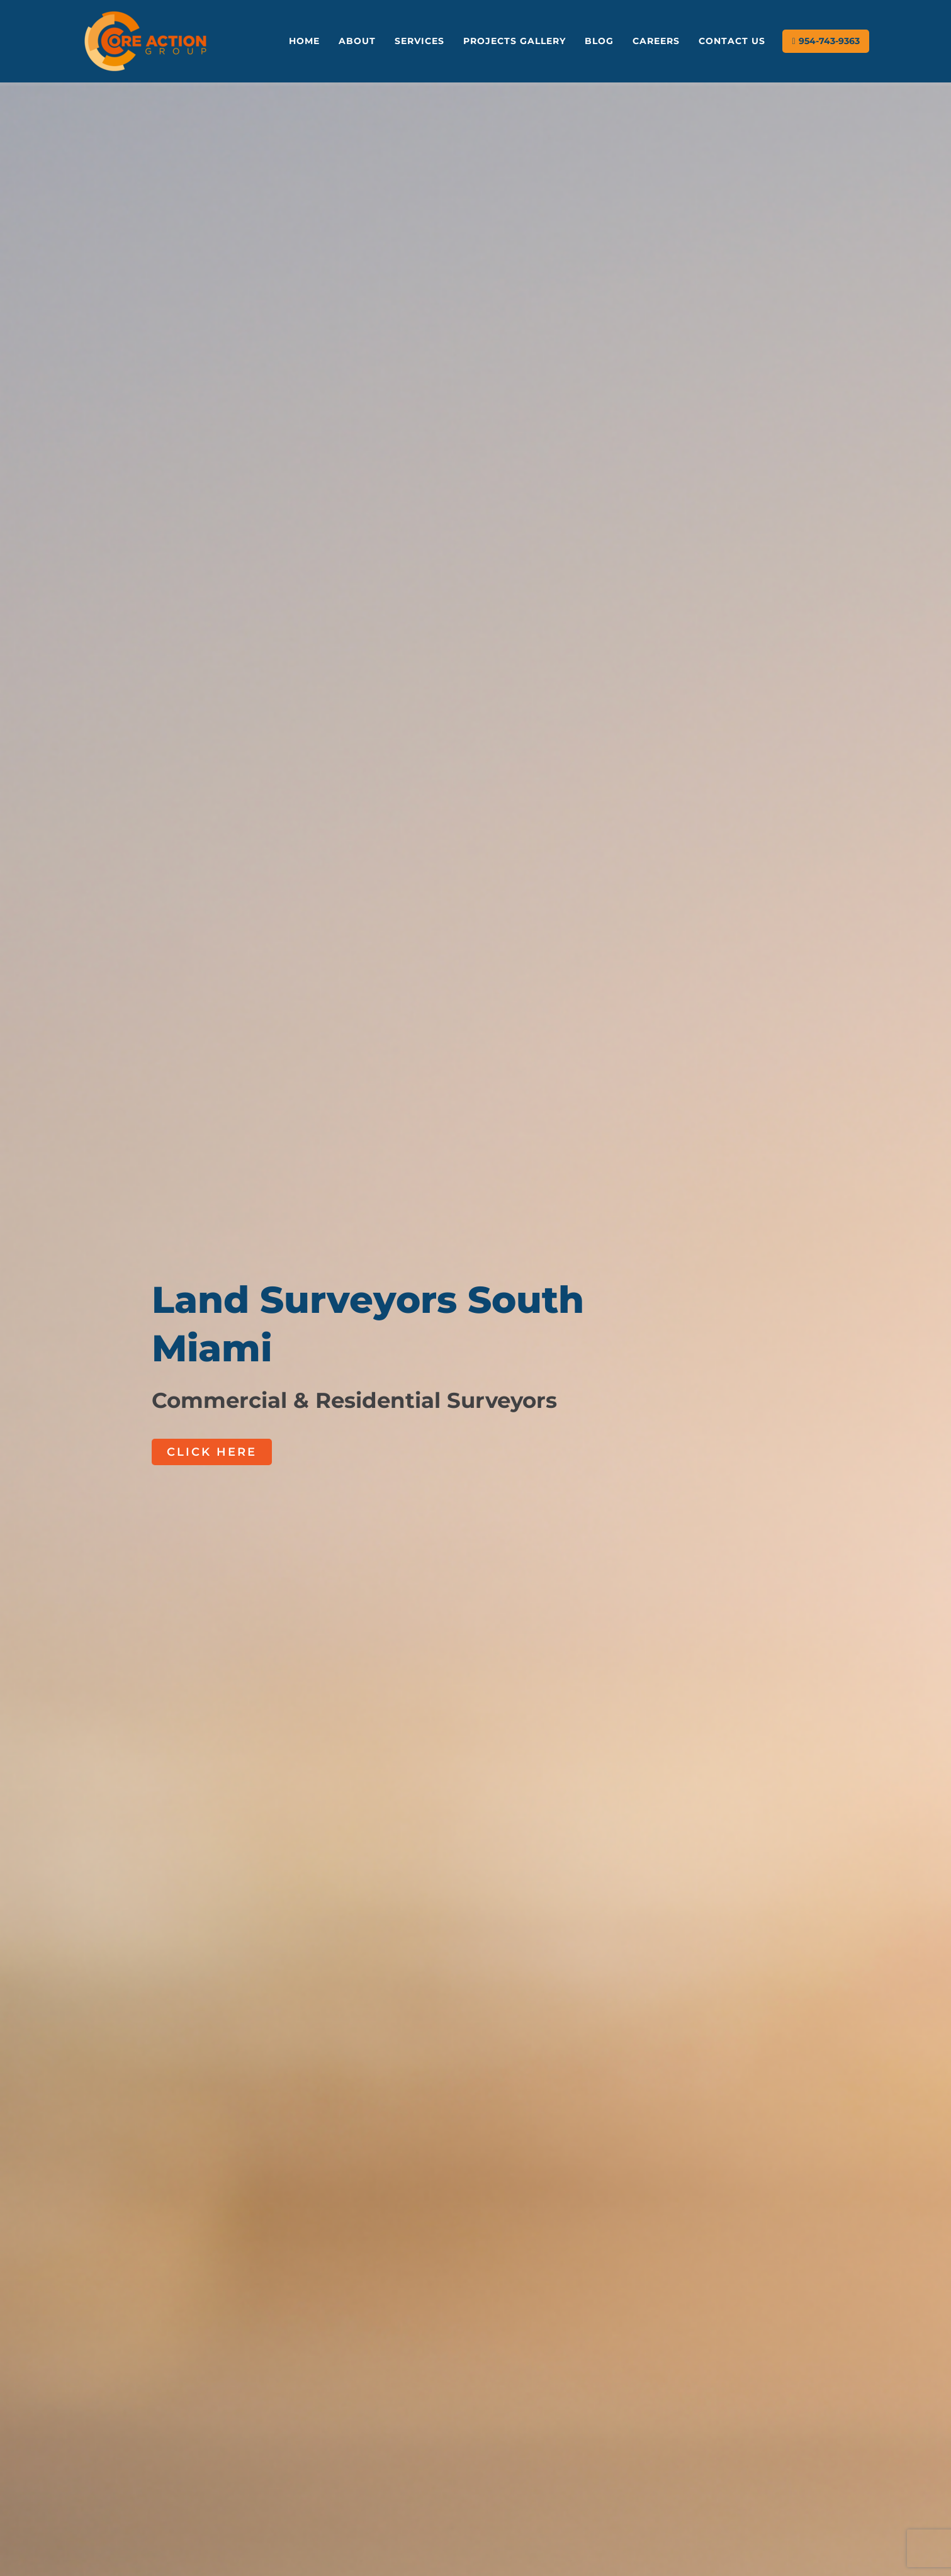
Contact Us (732, 41)
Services (419, 41)
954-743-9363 (829, 41)
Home (304, 41)
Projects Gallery (514, 41)
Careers (656, 41)
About (357, 41)
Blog (599, 41)
